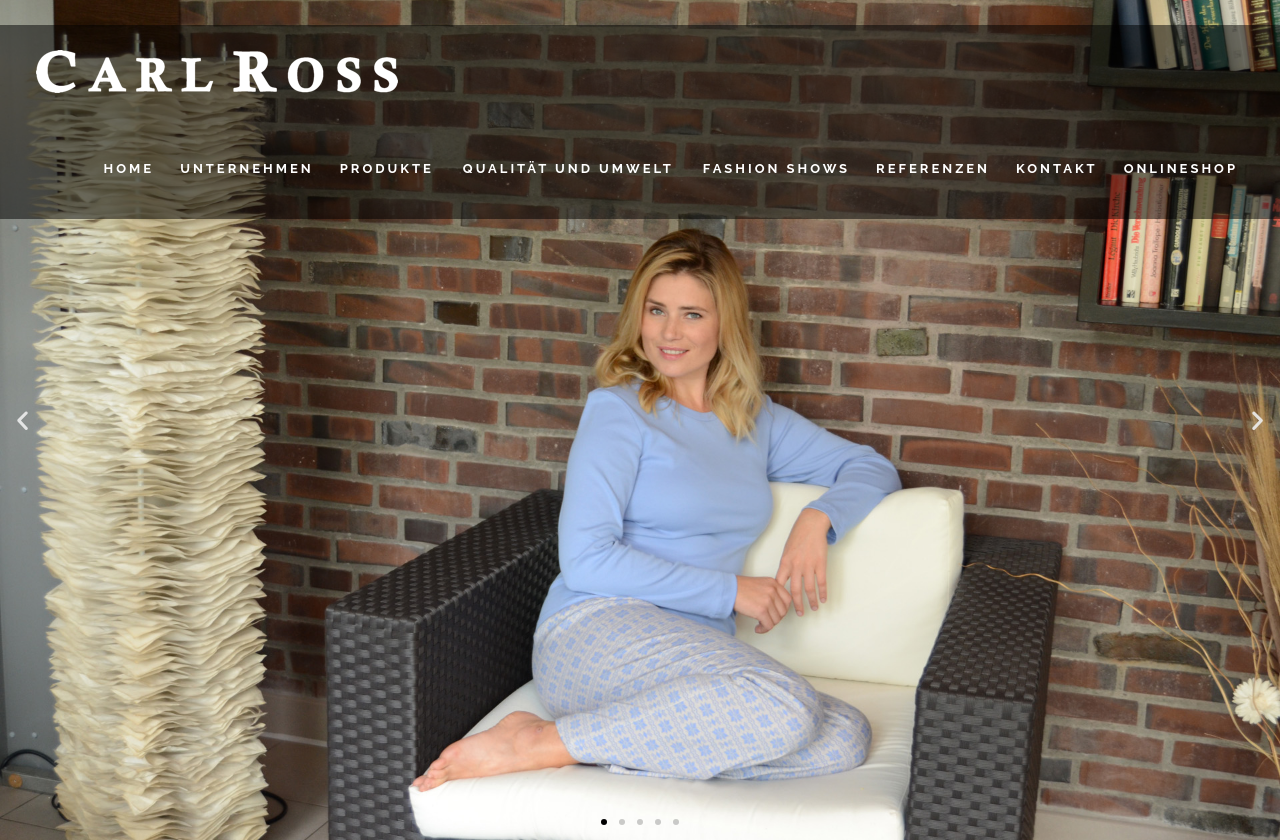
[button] (22, 420)
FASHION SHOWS (776, 168)
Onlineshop (1181, 168)
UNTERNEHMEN (247, 168)
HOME (129, 168)
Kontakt (1057, 168)
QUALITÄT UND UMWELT (568, 168)
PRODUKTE (387, 168)
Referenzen (933, 168)
